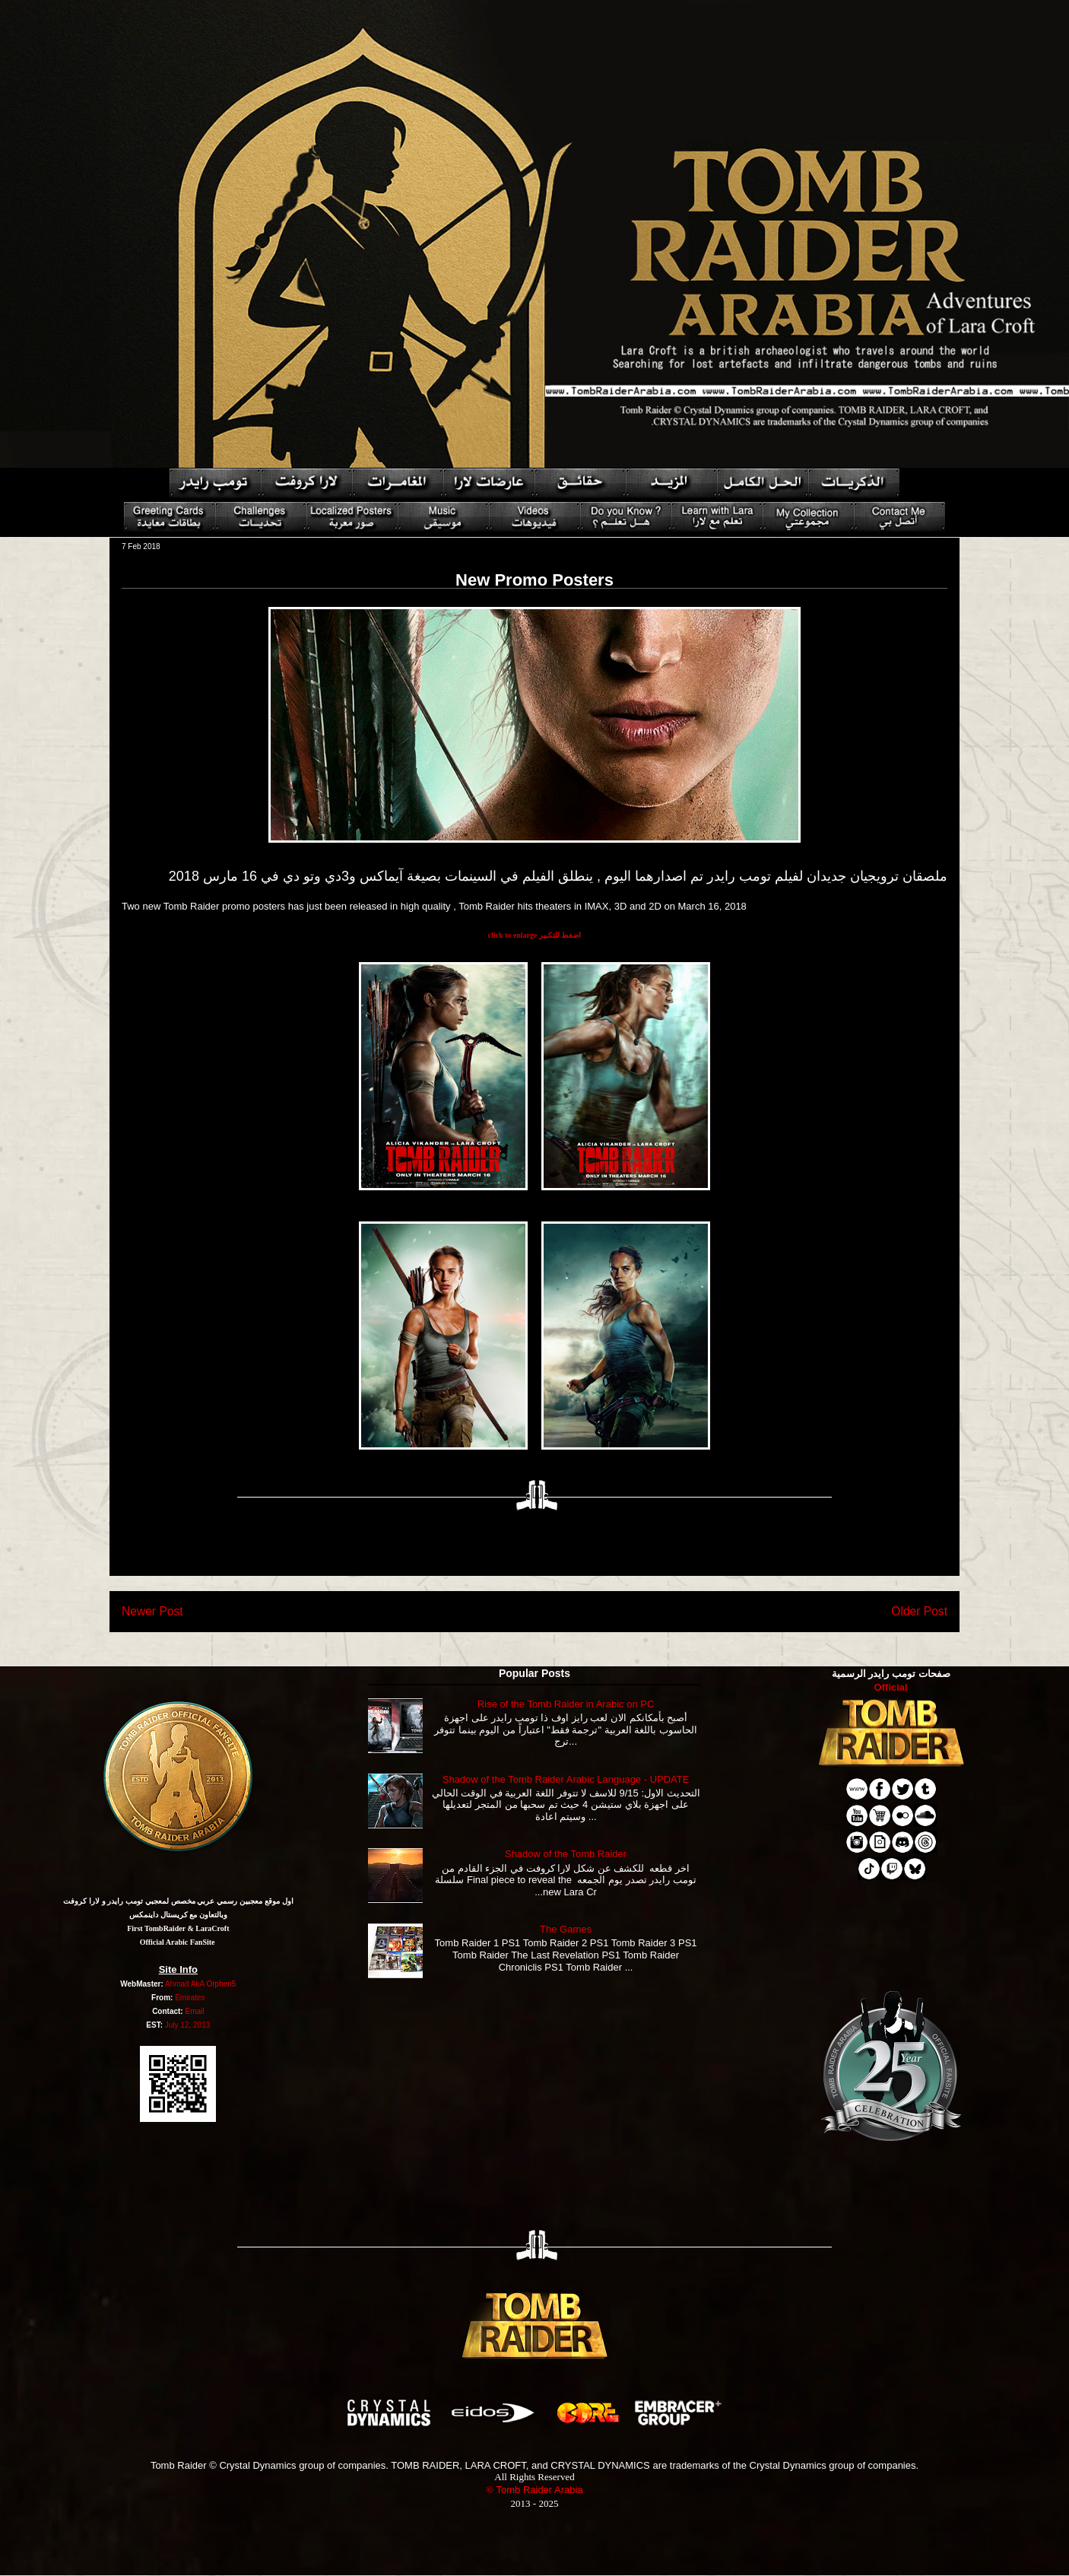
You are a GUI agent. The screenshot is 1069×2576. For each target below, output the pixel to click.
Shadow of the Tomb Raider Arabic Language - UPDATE (566, 1779)
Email (194, 2011)
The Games (566, 1929)
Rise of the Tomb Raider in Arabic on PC (565, 1704)
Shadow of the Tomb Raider (565, 1854)
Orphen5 (221, 1984)
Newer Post (152, 1611)
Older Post (919, 1611)
